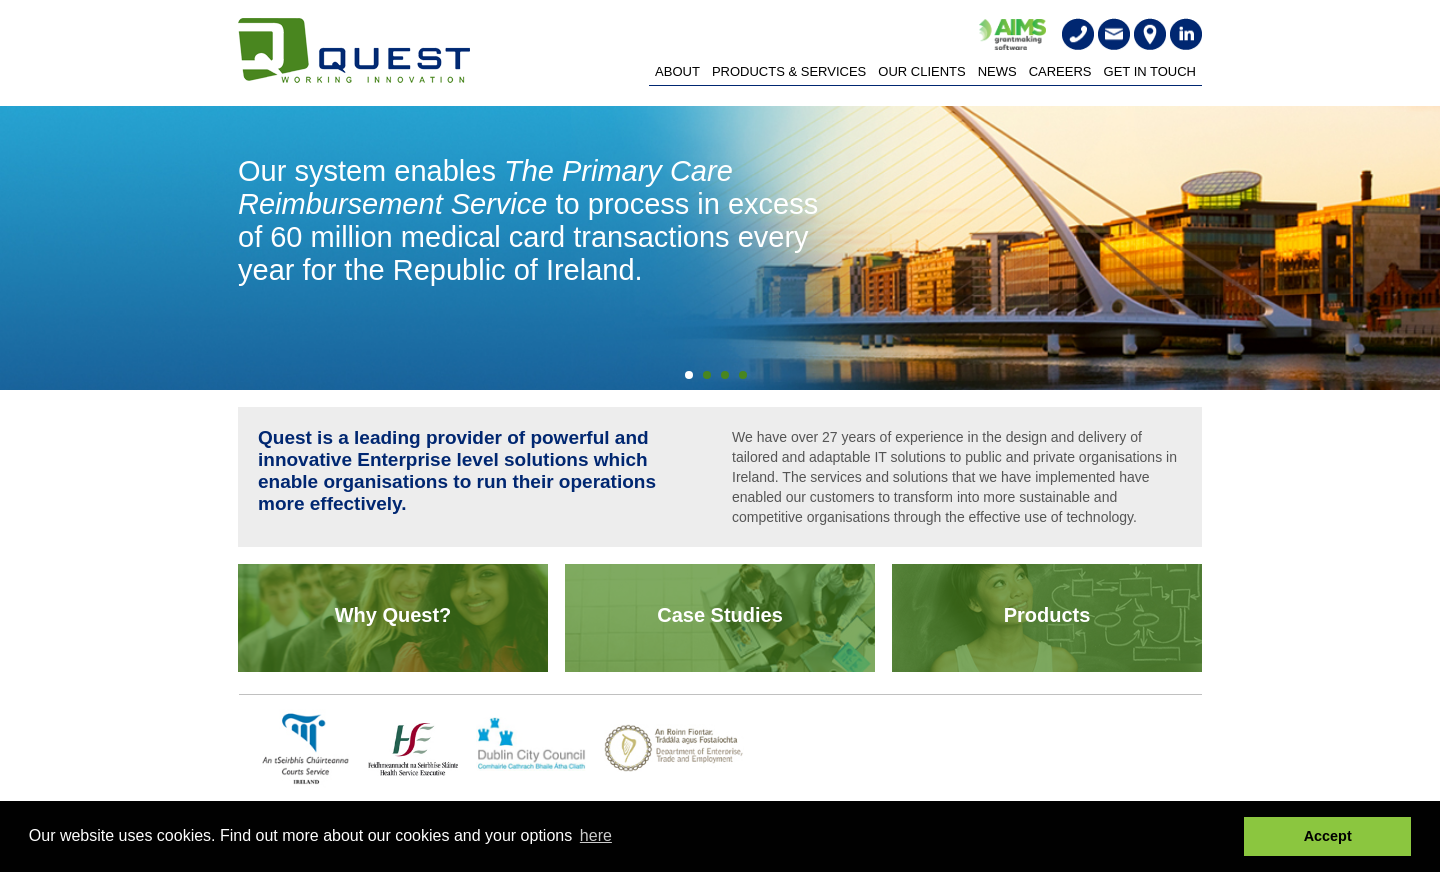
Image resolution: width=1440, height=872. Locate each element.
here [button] (596, 835)
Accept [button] (1328, 836)
